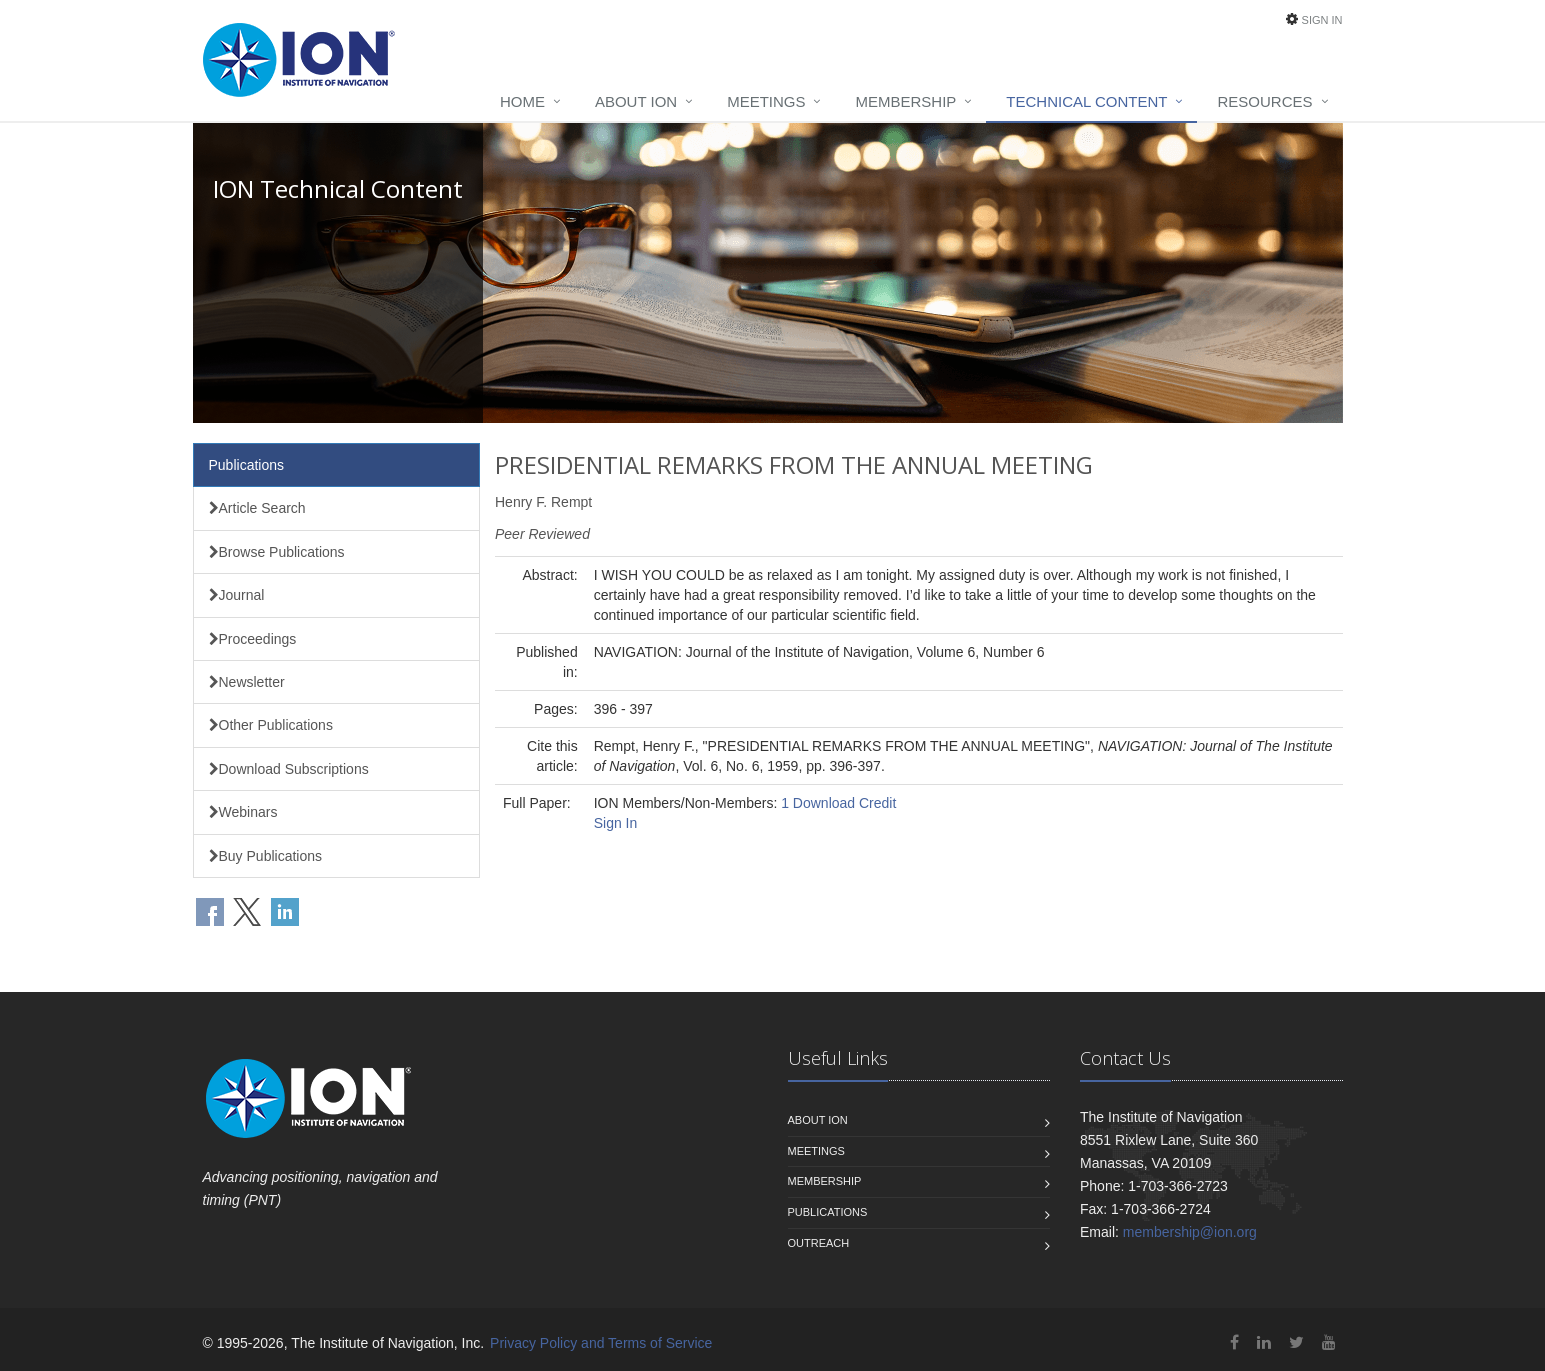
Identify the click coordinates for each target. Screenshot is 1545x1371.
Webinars (243, 812)
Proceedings (253, 639)
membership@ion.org (1190, 1232)
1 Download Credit (838, 803)
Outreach (819, 1243)
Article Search (257, 508)
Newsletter (247, 682)
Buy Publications (266, 856)
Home (522, 101)
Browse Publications (277, 552)
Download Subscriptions (289, 769)
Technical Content (1086, 101)
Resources (1264, 101)
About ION (636, 101)
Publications (247, 465)
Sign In (1322, 20)
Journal (237, 595)
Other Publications (271, 725)
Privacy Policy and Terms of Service (601, 1343)
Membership (905, 101)
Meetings (766, 101)
